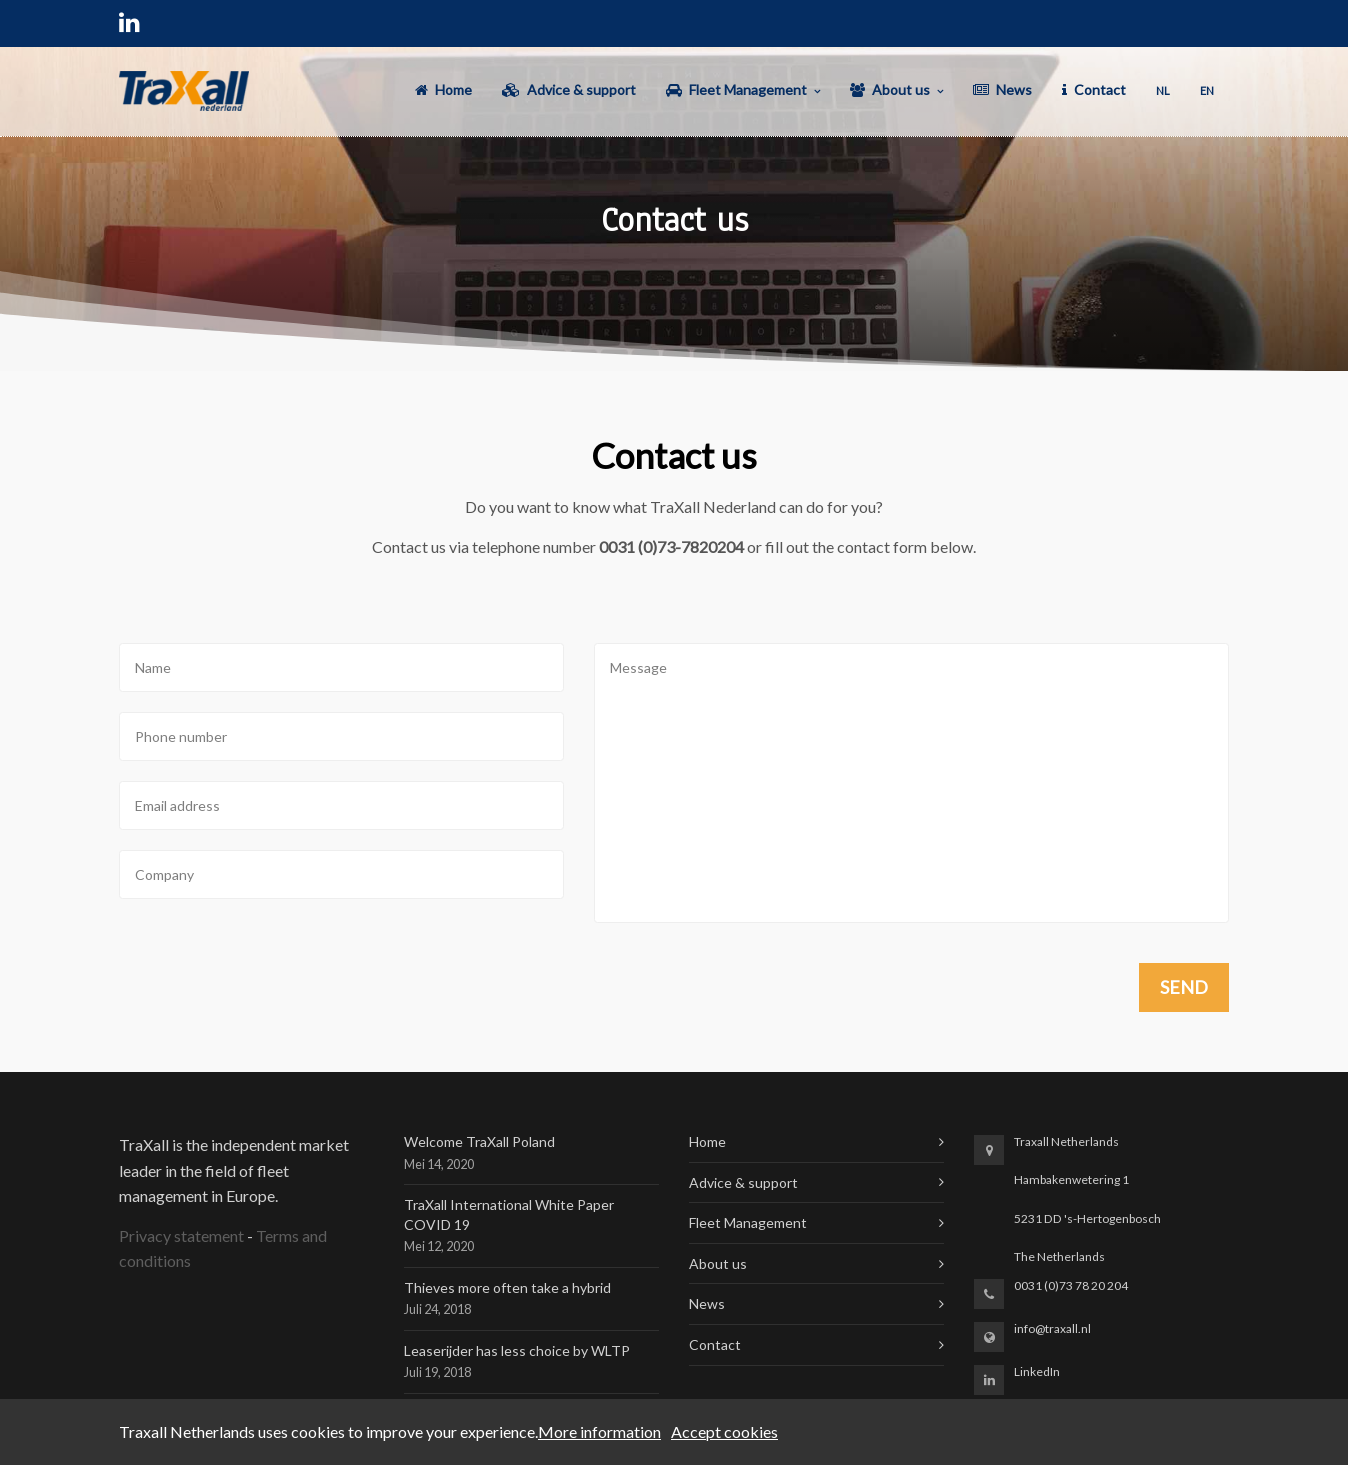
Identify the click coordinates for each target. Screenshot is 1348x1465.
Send (1184, 987)
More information (599, 1431)
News (707, 1303)
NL (1163, 90)
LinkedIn (1037, 1371)
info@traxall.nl (1052, 1328)
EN (1207, 90)
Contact (715, 1344)
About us (718, 1263)
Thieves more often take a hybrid (507, 1287)
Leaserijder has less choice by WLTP (517, 1350)
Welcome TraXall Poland (479, 1141)
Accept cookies (724, 1431)
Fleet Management (748, 1222)
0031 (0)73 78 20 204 (1071, 1285)
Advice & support (743, 1182)
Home (707, 1141)
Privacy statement (181, 1235)
